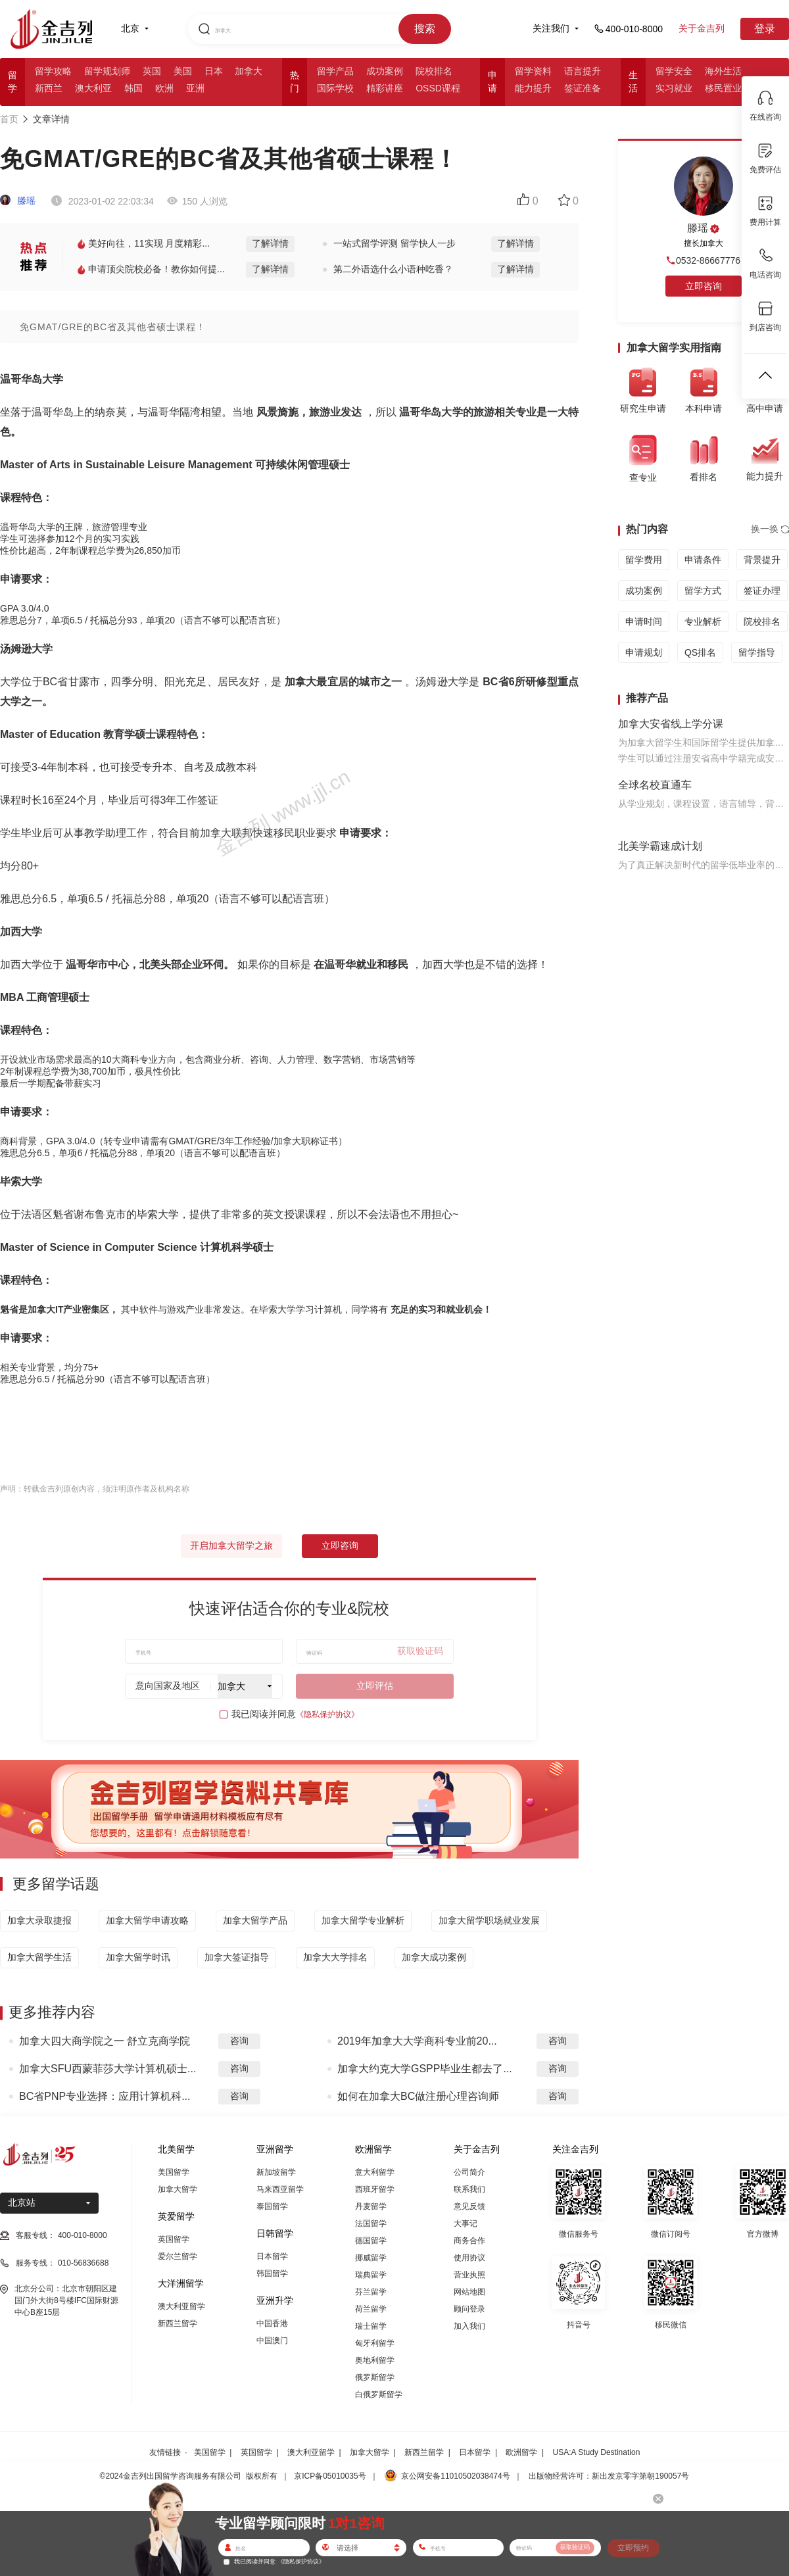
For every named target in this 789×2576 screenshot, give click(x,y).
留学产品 (335, 71)
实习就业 (674, 88)
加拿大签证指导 (236, 1957)
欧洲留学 (521, 2452)
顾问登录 (469, 2309)
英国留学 (173, 2239)
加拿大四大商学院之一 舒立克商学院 (104, 2041)
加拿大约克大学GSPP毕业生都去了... (424, 2068)
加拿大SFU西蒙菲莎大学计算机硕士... (107, 2068)
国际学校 (335, 88)
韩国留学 (272, 2273)
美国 (183, 71)
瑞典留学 (371, 2274)
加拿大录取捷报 (39, 1920)
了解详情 (270, 243)
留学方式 (702, 590)
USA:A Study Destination (596, 2452)
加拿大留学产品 (255, 1920)
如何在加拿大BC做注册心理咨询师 (418, 2096)
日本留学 (272, 2256)
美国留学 (173, 2172)
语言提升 (582, 71)
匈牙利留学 (374, 2343)
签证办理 (762, 590)
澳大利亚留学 (181, 2306)
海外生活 (723, 71)
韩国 (133, 88)
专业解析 (702, 621)
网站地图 (469, 2292)
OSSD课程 (438, 88)
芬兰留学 (371, 2292)
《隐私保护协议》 (327, 1714)
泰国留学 (272, 2206)
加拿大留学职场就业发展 (489, 1920)
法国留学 (371, 2223)
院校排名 (434, 71)
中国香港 (272, 2323)
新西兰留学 (177, 2323)
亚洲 (195, 88)
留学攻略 (53, 71)
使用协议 (469, 2257)
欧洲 (164, 88)
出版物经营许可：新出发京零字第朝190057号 (609, 2476)
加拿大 (248, 71)
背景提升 (762, 559)
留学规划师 (107, 71)
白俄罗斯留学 (378, 2394)
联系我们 (469, 2189)
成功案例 (384, 71)
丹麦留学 (371, 2206)
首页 (9, 119)
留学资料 (533, 71)
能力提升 (533, 88)
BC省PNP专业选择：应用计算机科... (104, 2096)
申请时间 (643, 621)
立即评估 (374, 1685)
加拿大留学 (177, 2189)
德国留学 (371, 2240)
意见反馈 (469, 2206)
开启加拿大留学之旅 (231, 1545)
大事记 (465, 2223)
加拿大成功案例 (434, 1957)
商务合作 (469, 2240)
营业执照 (469, 2274)
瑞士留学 (371, 2326)
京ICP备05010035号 (330, 2476)
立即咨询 (340, 1545)
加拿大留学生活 (39, 1957)
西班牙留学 (374, 2189)
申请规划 (643, 652)
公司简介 (469, 2172)
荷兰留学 (371, 2309)
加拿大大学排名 (335, 1957)
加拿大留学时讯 (138, 1957)
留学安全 (674, 71)
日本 (213, 71)
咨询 (239, 2040)
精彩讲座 (384, 88)
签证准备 (582, 88)
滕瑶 (18, 200)
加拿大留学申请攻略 (147, 1920)
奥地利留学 (374, 2360)
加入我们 (469, 2326)
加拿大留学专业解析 (363, 1920)
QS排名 (700, 652)
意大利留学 (374, 2172)
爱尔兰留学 (177, 2256)
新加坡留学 (276, 2172)
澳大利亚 (93, 88)
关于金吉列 (702, 28)
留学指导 (756, 652)
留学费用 (643, 559)
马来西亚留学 (280, 2189)
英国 (152, 71)
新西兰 (48, 88)
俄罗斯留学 (374, 2377)
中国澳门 (272, 2340)
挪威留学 (371, 2257)
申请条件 (702, 559)
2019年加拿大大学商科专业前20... (417, 2041)
